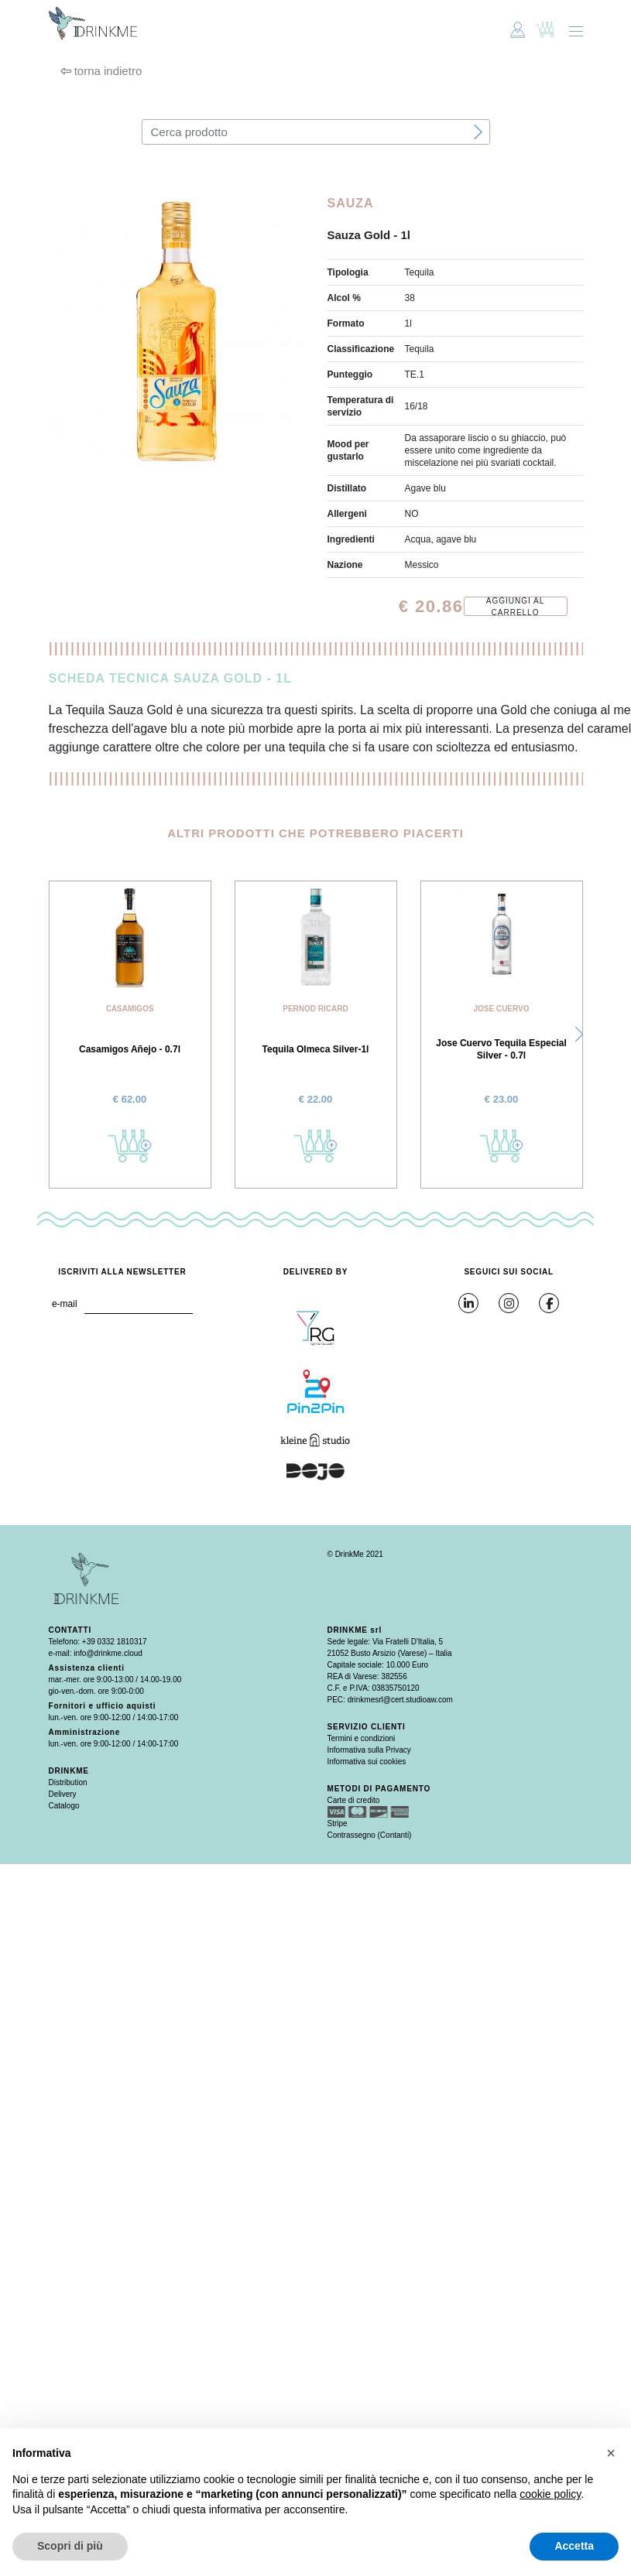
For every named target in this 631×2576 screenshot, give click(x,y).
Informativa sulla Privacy (369, 1750)
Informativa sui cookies (367, 1761)
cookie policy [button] (550, 2494)
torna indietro (101, 70)
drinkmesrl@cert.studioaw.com (400, 1699)
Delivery (63, 1794)
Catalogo (64, 1805)
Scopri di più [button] (70, 2546)
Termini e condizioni (362, 1738)
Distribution (68, 1782)
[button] (579, 1034)
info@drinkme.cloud (108, 1653)
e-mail (64, 1303)
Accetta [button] (574, 2546)
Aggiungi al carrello (515, 606)
